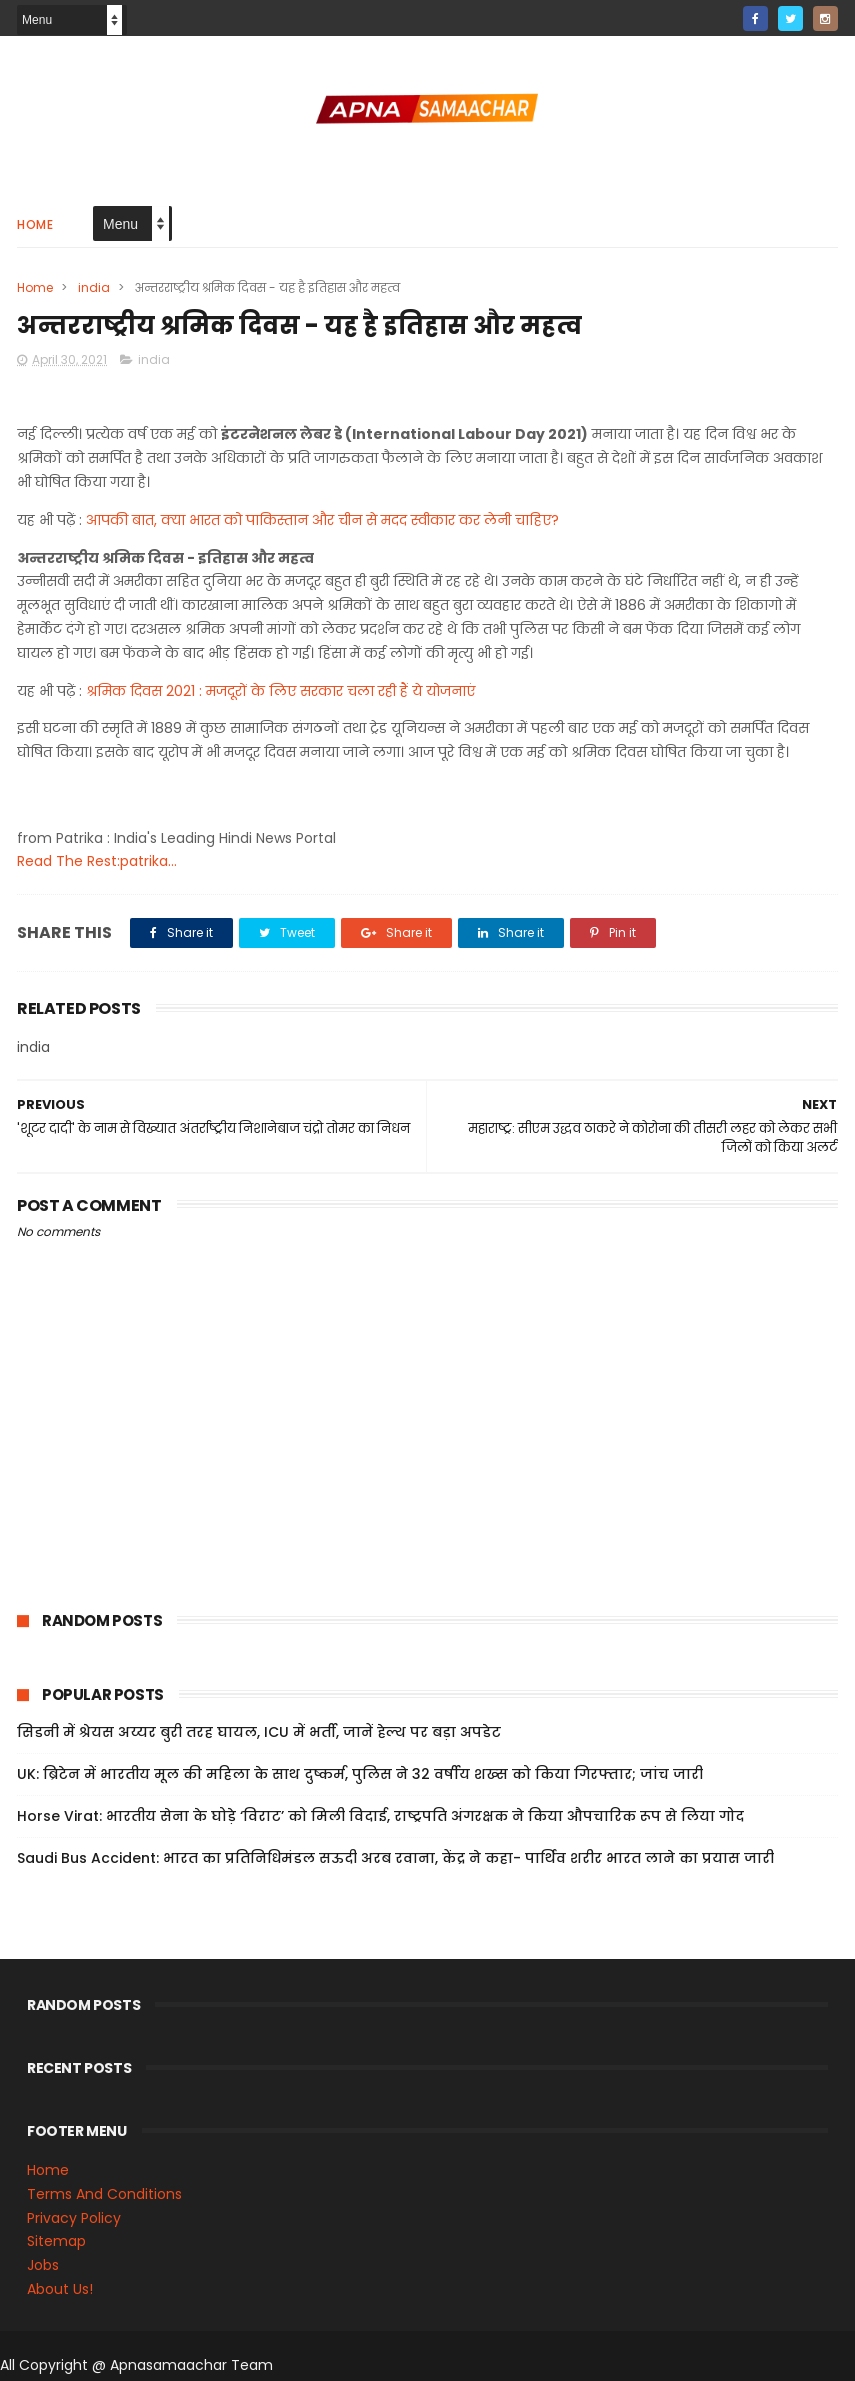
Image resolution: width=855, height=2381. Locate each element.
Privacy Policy (74, 2218)
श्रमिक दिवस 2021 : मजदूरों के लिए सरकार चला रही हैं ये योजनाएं (280, 691)
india (94, 287)
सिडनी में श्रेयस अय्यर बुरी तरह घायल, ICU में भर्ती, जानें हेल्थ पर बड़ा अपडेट (259, 1732)
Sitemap (56, 2241)
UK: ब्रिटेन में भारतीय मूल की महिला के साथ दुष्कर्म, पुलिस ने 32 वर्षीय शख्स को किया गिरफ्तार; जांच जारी (360, 1774)
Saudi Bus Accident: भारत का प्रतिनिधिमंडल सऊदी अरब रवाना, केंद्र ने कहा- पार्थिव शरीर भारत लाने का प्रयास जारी (395, 1858)
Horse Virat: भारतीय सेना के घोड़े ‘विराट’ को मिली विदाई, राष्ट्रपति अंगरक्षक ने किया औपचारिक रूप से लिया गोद (380, 1816)
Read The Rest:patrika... (97, 861)
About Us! (60, 2289)
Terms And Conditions (104, 2194)
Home (35, 224)
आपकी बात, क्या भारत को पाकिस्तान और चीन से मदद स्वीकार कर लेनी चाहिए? (322, 520)
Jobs (43, 2265)
